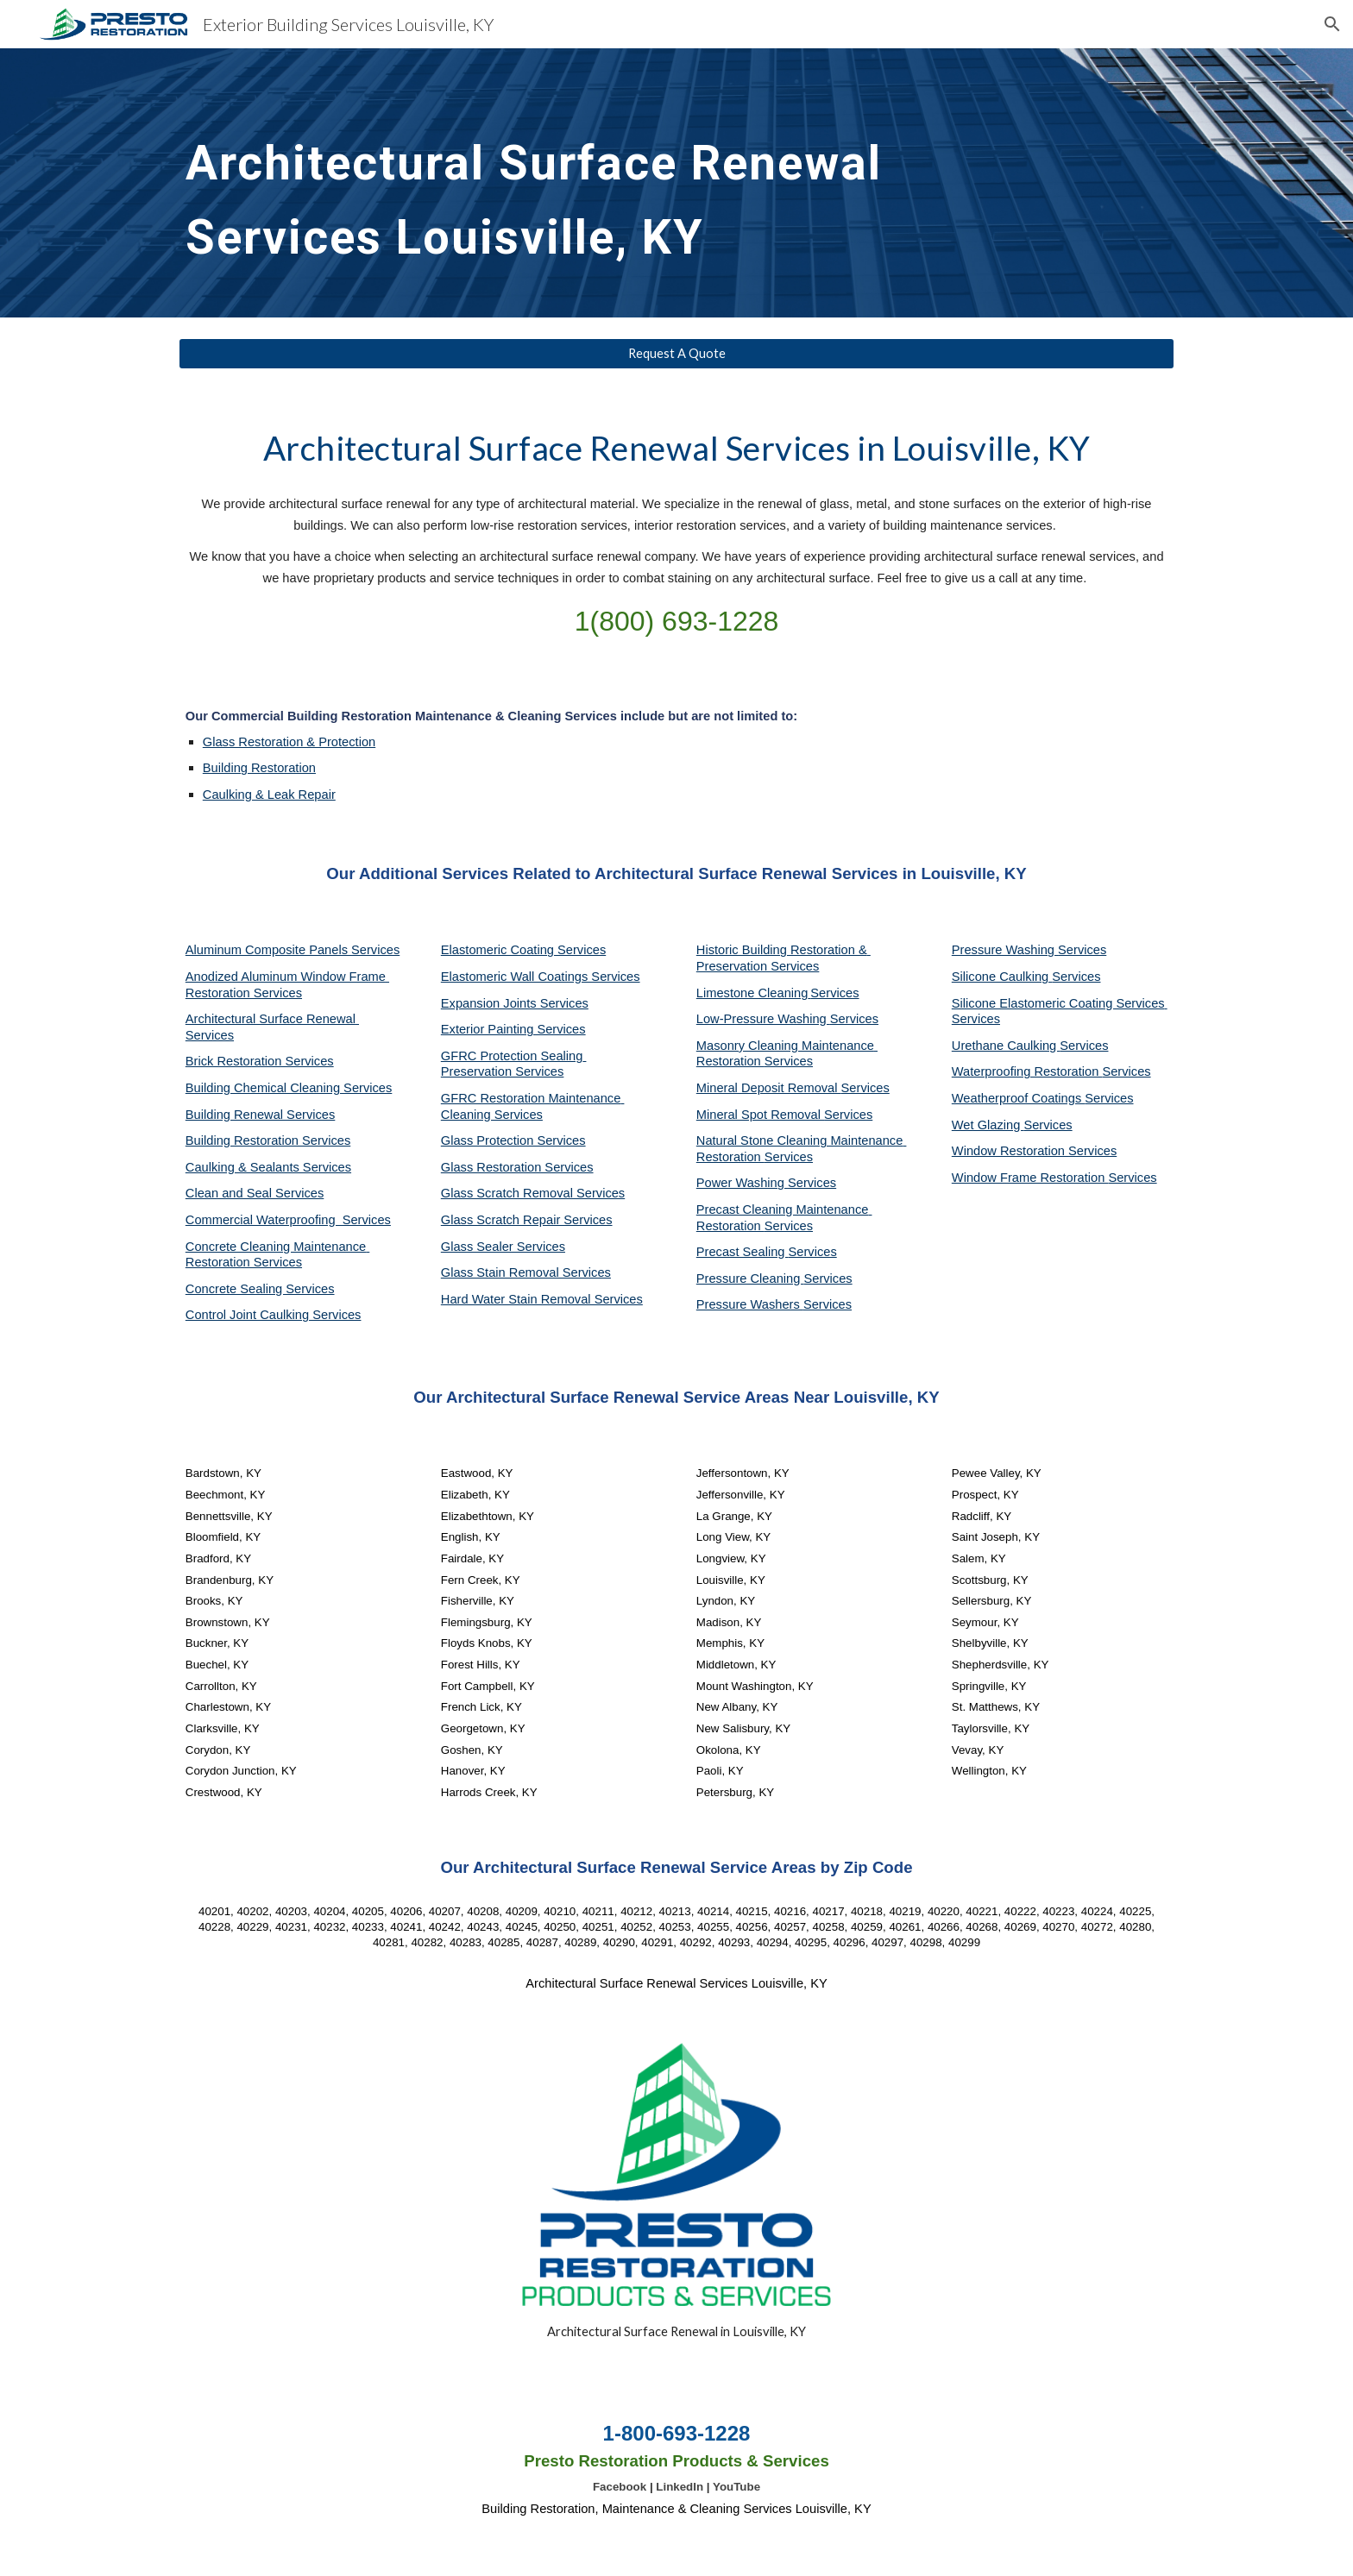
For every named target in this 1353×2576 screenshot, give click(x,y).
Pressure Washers (749, 1304)
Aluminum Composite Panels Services (293, 950)
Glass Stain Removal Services (526, 1272)
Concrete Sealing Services (260, 1289)
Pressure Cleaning (750, 1278)
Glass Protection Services (513, 1140)
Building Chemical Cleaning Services (289, 1088)
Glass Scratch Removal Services (533, 1193)
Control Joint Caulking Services (274, 1315)
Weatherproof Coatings (1019, 1098)
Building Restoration (259, 768)
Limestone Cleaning (752, 993)
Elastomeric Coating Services (523, 950)
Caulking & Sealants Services (268, 1167)
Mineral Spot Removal (760, 1115)
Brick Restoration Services (260, 1061)
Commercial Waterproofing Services (288, 1220)
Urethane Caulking (1006, 1045)
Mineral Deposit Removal (768, 1088)
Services (834, 993)
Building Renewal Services (261, 1115)
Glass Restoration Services (517, 1167)
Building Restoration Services (268, 1140)
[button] (1332, 24)
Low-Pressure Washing (763, 1019)
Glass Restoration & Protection (289, 742)
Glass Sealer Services (503, 1246)
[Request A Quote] (676, 354)
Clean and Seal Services (255, 1193)
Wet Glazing (988, 1125)
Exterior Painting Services (513, 1029)
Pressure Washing (1005, 950)
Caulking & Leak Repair (269, 794)
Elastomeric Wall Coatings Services (540, 976)
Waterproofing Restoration (1027, 1071)
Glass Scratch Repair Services (527, 1220)
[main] (549, 183)
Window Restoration (1010, 1151)
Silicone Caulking (1002, 976)
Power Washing (742, 1183)
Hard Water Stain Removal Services (542, 1299)
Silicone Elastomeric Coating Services (1058, 1003)
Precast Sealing (742, 1252)
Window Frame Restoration (1030, 1177)
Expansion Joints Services (514, 1003)
